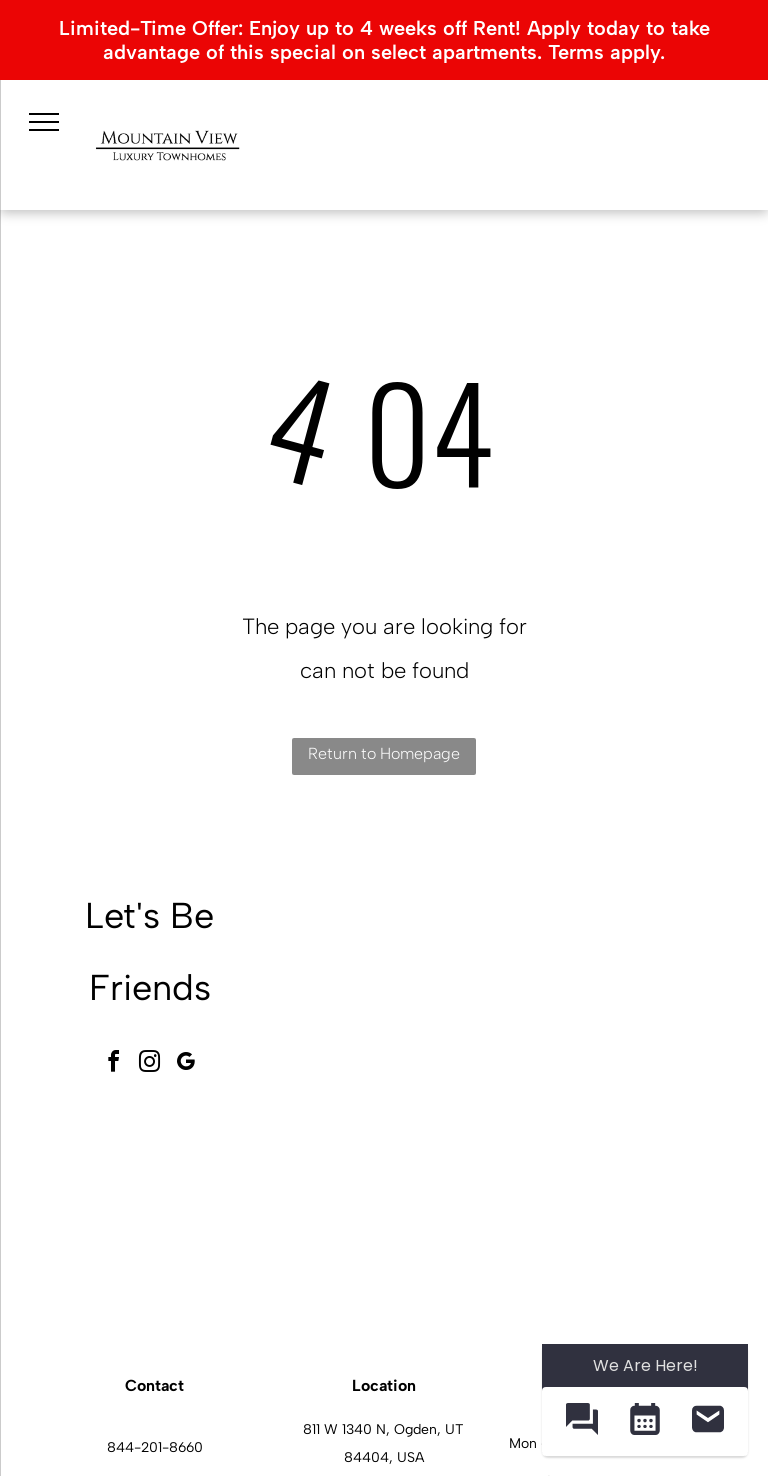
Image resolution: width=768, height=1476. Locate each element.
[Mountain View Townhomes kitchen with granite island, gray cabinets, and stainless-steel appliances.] (615, 1215)
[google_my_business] (186, 1064)
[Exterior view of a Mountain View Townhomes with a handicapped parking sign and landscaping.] (393, 993)
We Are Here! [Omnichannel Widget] (645, 1365)
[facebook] (114, 1064)
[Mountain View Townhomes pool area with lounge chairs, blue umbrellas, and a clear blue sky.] (615, 993)
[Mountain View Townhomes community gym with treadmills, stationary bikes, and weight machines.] (393, 1215)
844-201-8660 (155, 1447)
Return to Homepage (384, 753)
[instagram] (150, 1064)
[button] (581, 1421)
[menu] (44, 122)
